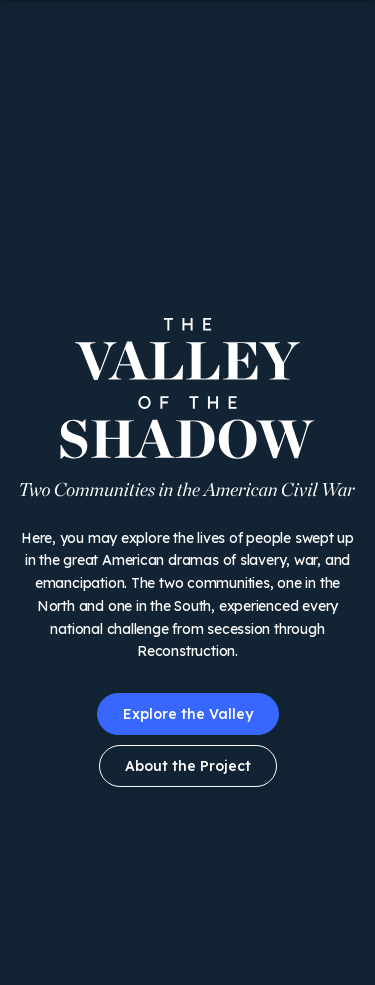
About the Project (188, 766)
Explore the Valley (188, 714)
